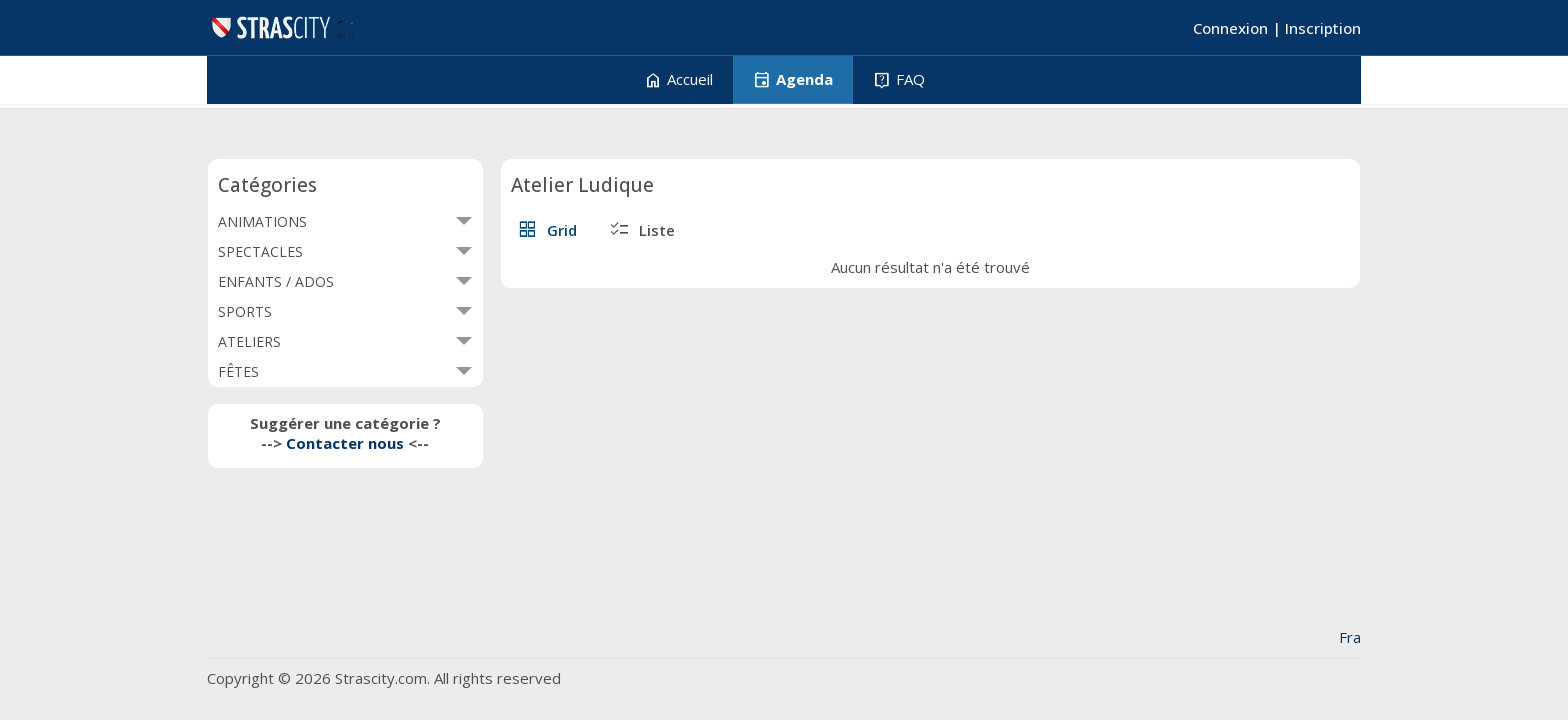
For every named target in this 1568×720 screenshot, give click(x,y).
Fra (1350, 637)
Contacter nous (345, 443)
